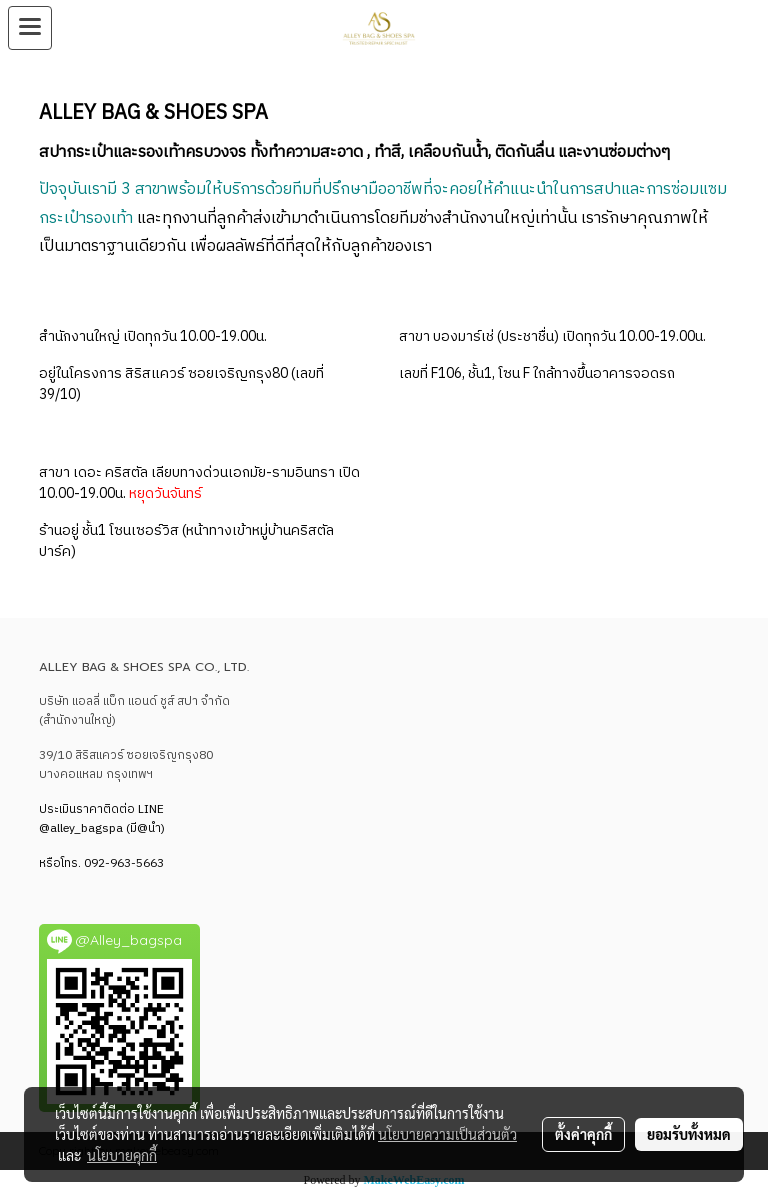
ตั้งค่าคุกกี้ (583, 1134)
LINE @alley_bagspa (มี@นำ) (102, 819)
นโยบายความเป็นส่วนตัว (447, 1134)
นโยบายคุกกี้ (122, 1155)
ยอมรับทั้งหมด (689, 1134)
